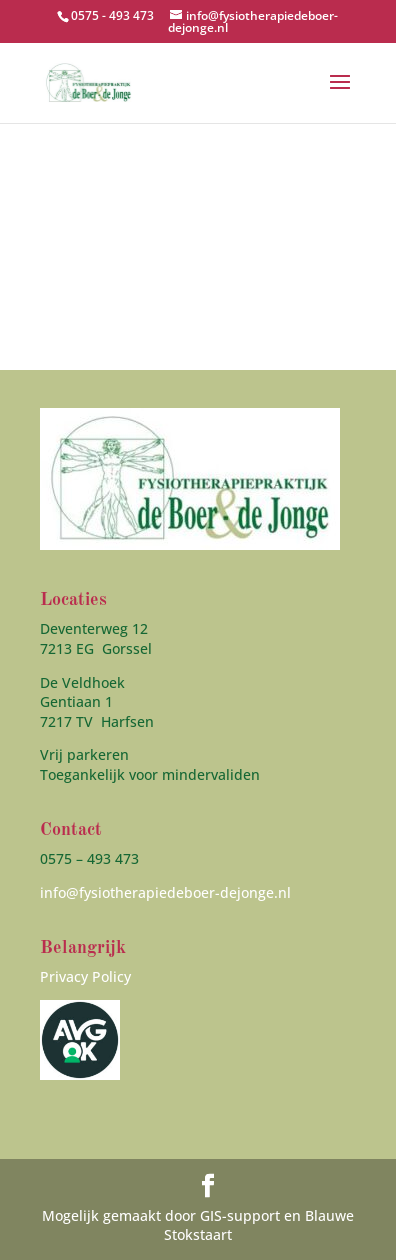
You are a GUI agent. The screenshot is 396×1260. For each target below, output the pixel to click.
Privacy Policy (85, 976)
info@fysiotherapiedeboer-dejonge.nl (165, 892)
